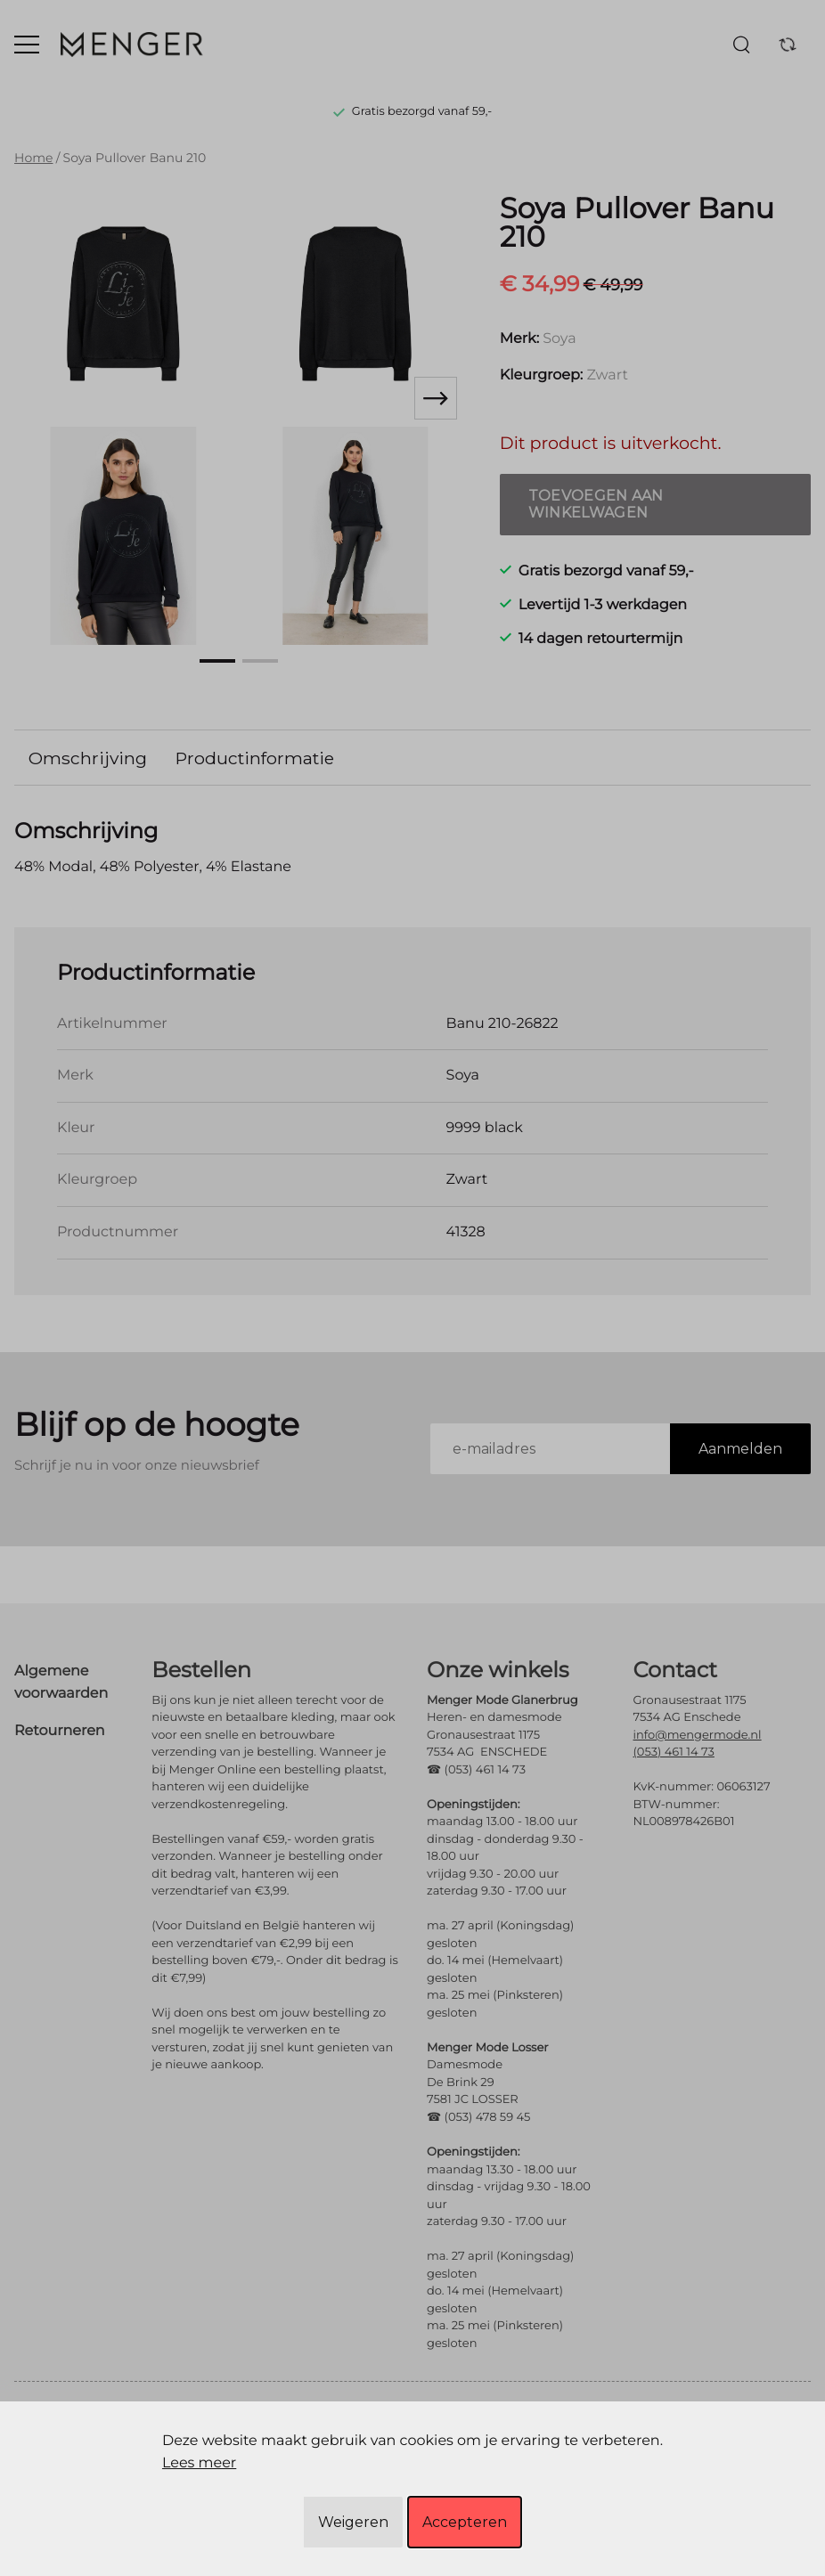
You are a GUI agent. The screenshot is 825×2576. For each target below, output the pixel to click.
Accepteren (464, 2522)
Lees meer (199, 2463)
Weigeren (353, 2522)
